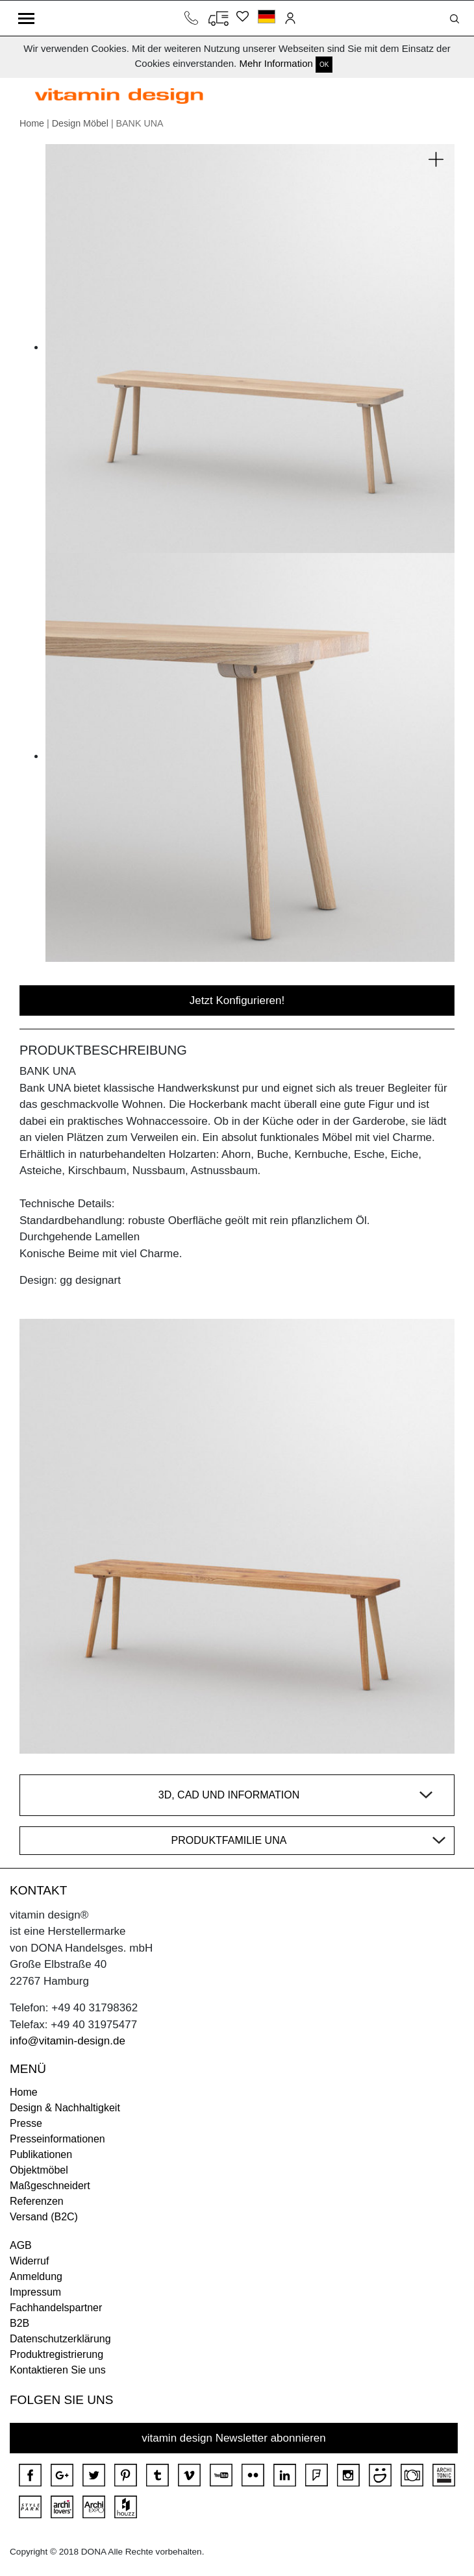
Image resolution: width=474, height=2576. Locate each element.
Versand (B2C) (44, 2216)
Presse (26, 2123)
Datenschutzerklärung (60, 2338)
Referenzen (37, 2201)
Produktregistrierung (56, 2354)
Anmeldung (36, 2276)
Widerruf (29, 2260)
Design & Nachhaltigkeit (65, 2107)
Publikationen (41, 2154)
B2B (19, 2323)
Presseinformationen (57, 2138)
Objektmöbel (39, 2170)
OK (324, 64)
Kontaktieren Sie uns (58, 2369)
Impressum (35, 2292)
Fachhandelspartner (56, 2307)
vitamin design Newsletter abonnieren (234, 2438)
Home (31, 123)
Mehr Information (275, 63)
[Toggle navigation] (26, 18)
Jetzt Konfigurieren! (237, 1000)
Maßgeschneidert (50, 2185)
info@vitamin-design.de (67, 2041)
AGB (21, 2245)
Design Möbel (80, 123)
